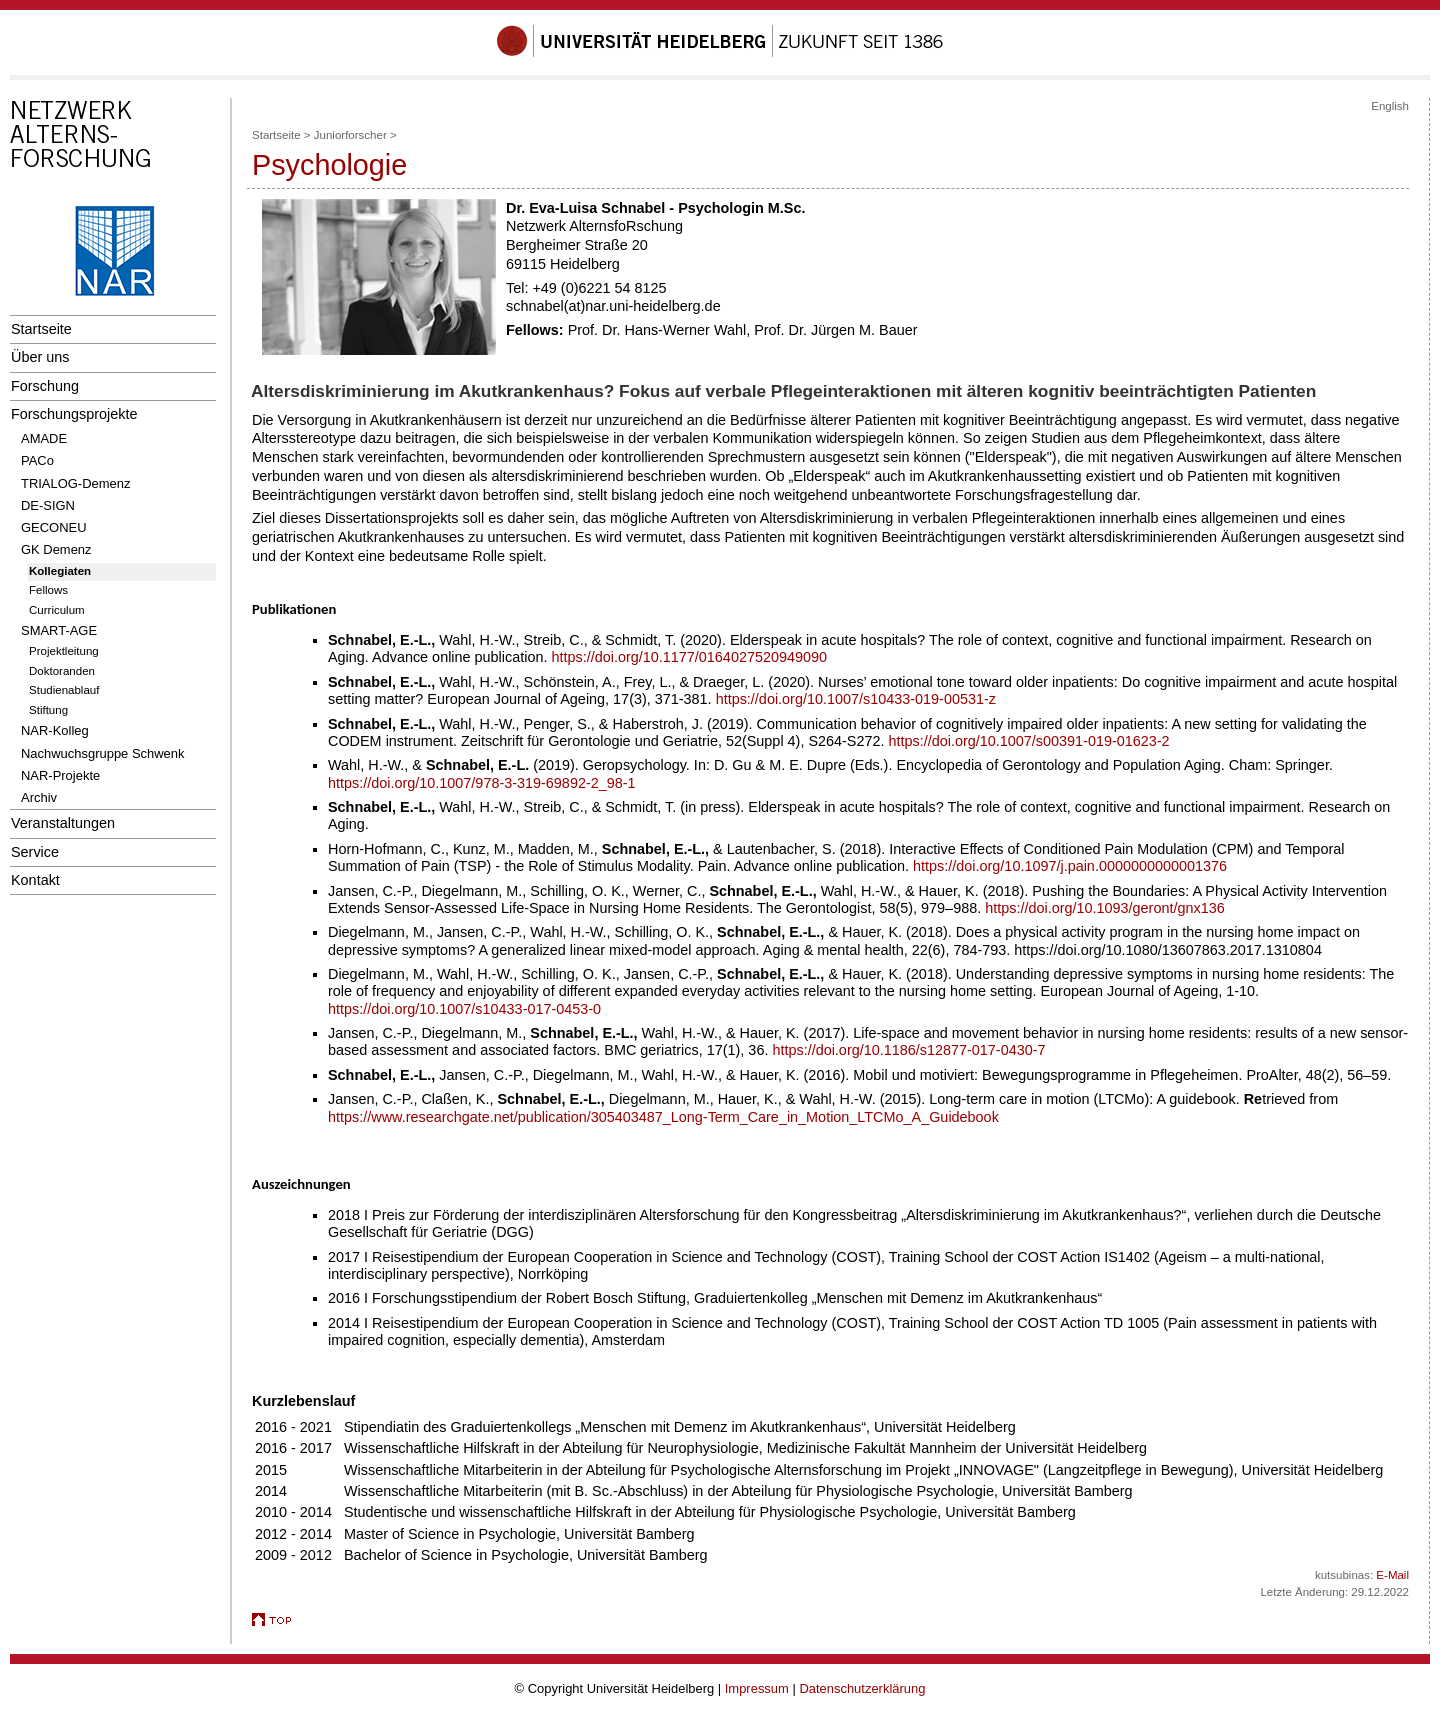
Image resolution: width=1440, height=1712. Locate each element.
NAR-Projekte (60, 775)
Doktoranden (62, 671)
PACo (37, 460)
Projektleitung (64, 651)
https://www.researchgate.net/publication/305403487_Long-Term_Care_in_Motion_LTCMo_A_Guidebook (663, 1117)
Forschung (45, 386)
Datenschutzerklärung (862, 1688)
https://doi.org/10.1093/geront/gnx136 (1104, 908)
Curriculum (57, 610)
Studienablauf (64, 690)
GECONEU (54, 527)
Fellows (48, 590)
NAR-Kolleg (55, 730)
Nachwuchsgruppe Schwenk (102, 753)
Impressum (757, 1688)
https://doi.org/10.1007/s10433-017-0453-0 (464, 1009)
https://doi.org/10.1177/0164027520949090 (689, 657)
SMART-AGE (59, 630)
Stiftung (48, 710)
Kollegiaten (60, 571)
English (1390, 106)
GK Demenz (56, 549)
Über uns (40, 357)
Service (35, 852)
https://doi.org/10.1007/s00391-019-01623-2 (1029, 741)
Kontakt (35, 880)
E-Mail (1392, 1575)
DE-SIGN (48, 505)
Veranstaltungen (63, 823)
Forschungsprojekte (74, 414)
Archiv (39, 797)
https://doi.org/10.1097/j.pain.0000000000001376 (1070, 866)
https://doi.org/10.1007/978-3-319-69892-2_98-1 (482, 783)
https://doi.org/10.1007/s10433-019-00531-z (856, 699)
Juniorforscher (350, 135)
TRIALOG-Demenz (75, 483)
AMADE (44, 438)
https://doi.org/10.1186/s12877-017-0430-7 (908, 1050)
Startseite (41, 329)
